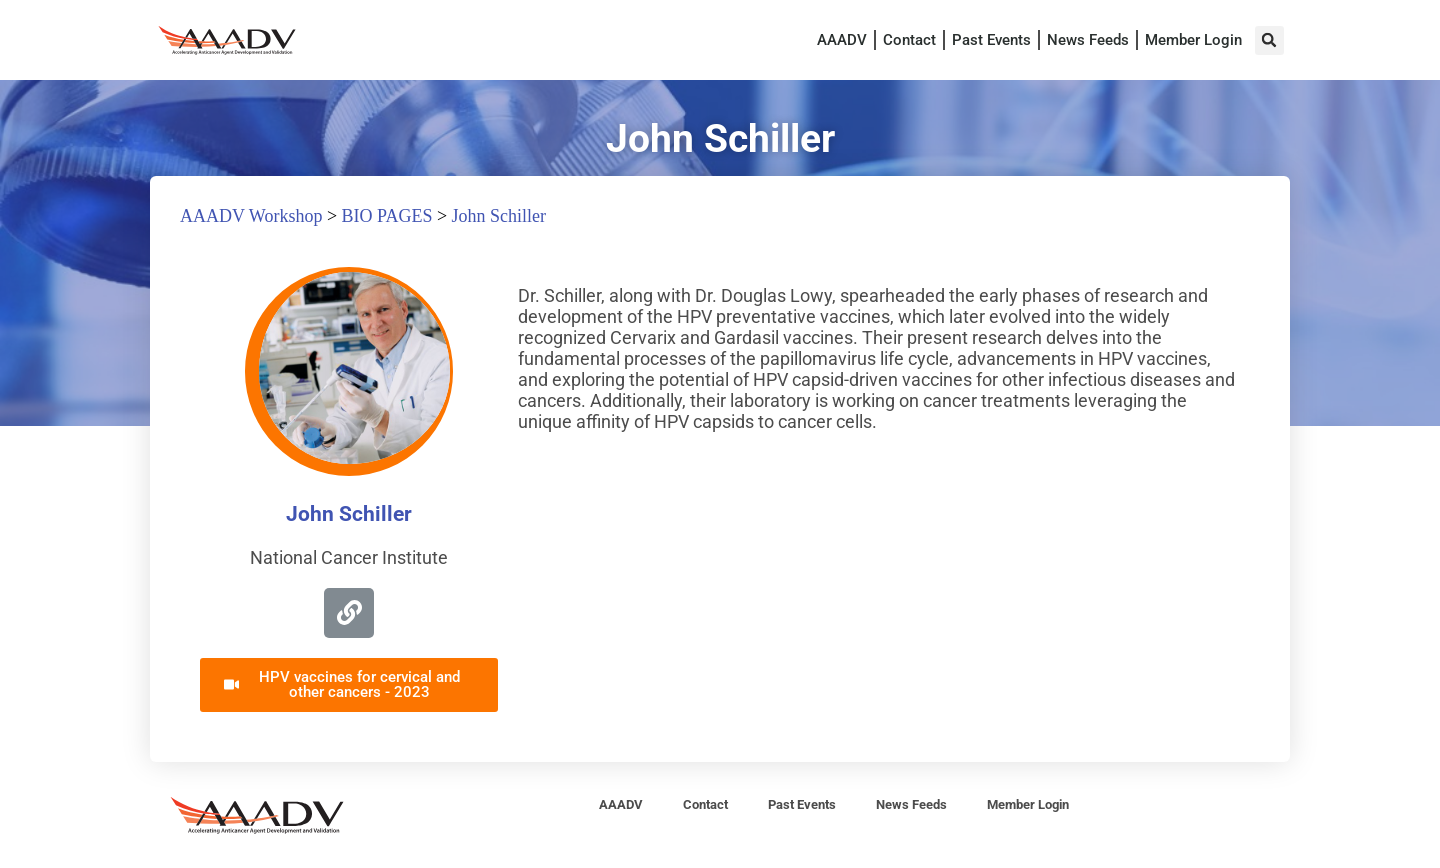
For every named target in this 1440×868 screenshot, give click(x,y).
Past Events (991, 40)
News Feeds (1088, 40)
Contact (909, 40)
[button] (1269, 40)
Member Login (1193, 40)
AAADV (842, 40)
